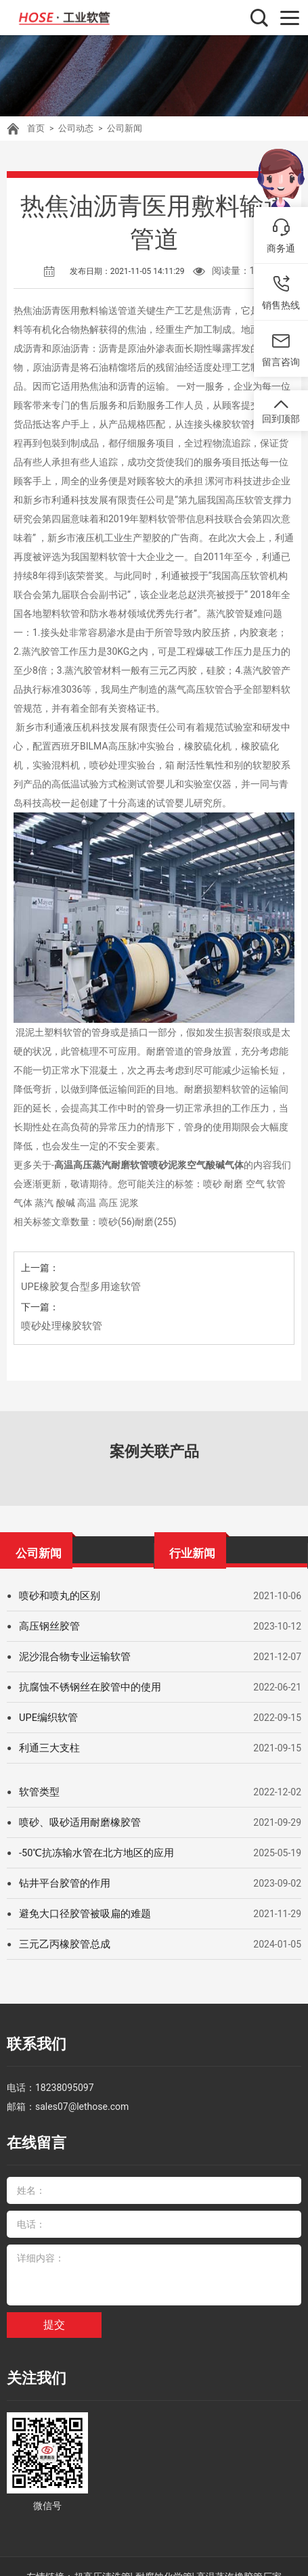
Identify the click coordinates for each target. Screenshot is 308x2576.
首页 (35, 128)
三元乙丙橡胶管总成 (61, 1944)
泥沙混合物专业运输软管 (71, 1656)
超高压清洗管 (102, 2556)
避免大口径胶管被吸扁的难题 (80, 1913)
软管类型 (38, 1792)
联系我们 (31, 2042)
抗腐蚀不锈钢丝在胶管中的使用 (85, 1687)
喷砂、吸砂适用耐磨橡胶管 (76, 1822)
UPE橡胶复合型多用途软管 (77, 1286)
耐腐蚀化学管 (163, 2556)
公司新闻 (119, 128)
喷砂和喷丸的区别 (57, 1595)
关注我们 (31, 2362)
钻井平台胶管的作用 (61, 1883)
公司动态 (73, 128)
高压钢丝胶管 (47, 1626)
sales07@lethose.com (82, 2099)
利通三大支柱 (47, 1748)
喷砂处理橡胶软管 (59, 1325)
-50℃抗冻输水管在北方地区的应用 (91, 1852)
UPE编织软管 (46, 1717)
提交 (54, 2311)
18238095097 (64, 2080)
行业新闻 (192, 1550)
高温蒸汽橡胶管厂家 (239, 2556)
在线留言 (31, 2134)
